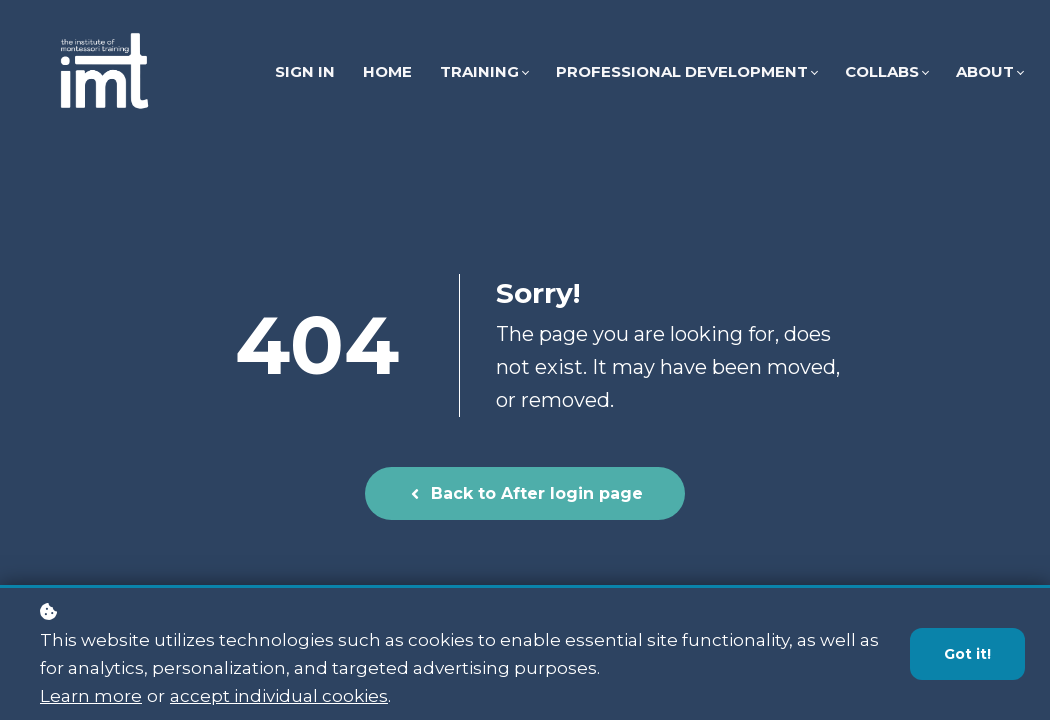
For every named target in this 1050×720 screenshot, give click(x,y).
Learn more (91, 697)
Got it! (967, 655)
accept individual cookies (279, 697)
